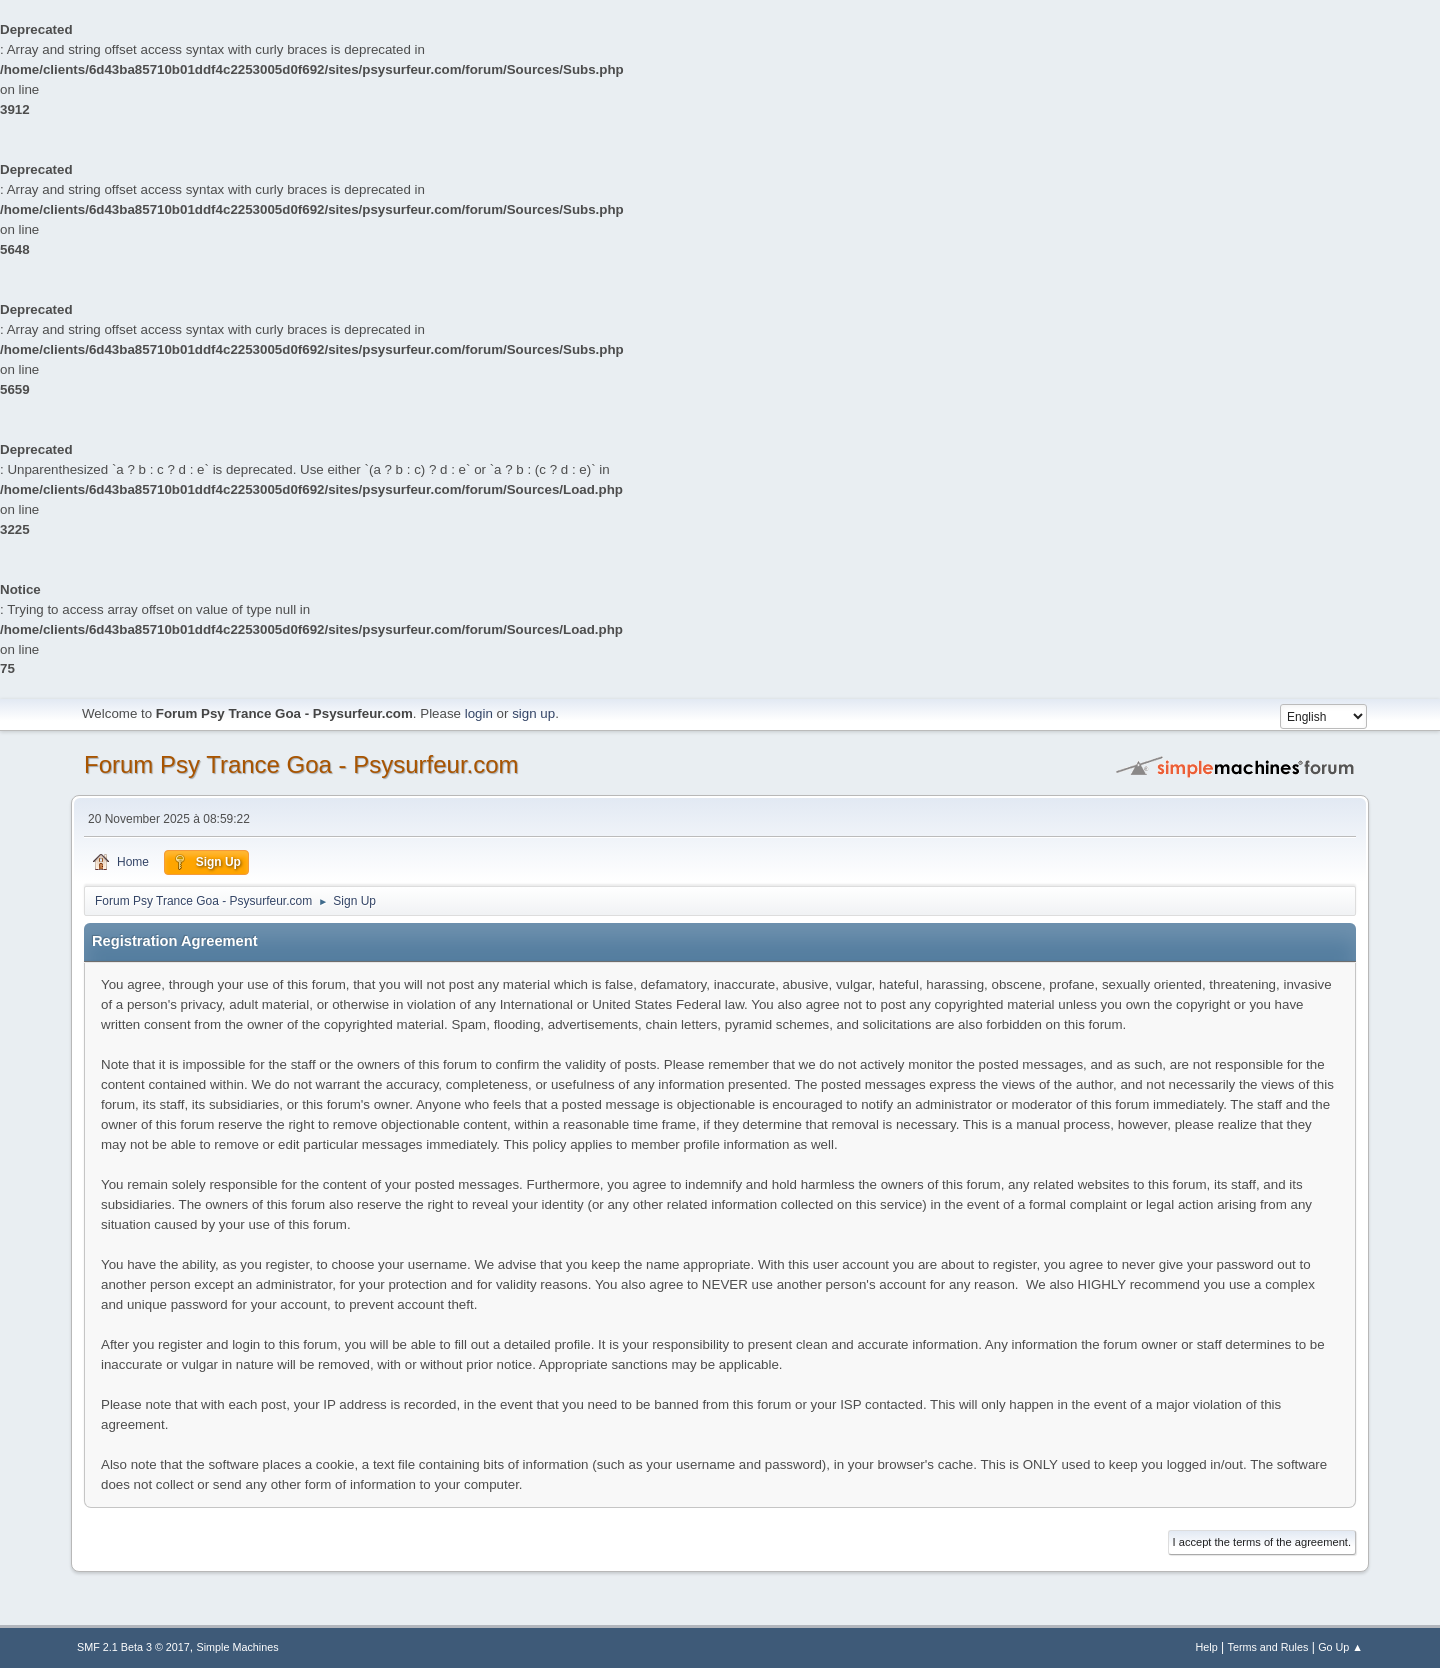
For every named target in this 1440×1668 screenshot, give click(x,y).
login (479, 713)
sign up (533, 713)
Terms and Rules (1268, 1647)
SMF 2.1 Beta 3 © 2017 (133, 1647)
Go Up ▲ (1340, 1647)
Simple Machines (238, 1647)
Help (1207, 1647)
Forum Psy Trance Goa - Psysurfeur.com (301, 764)
